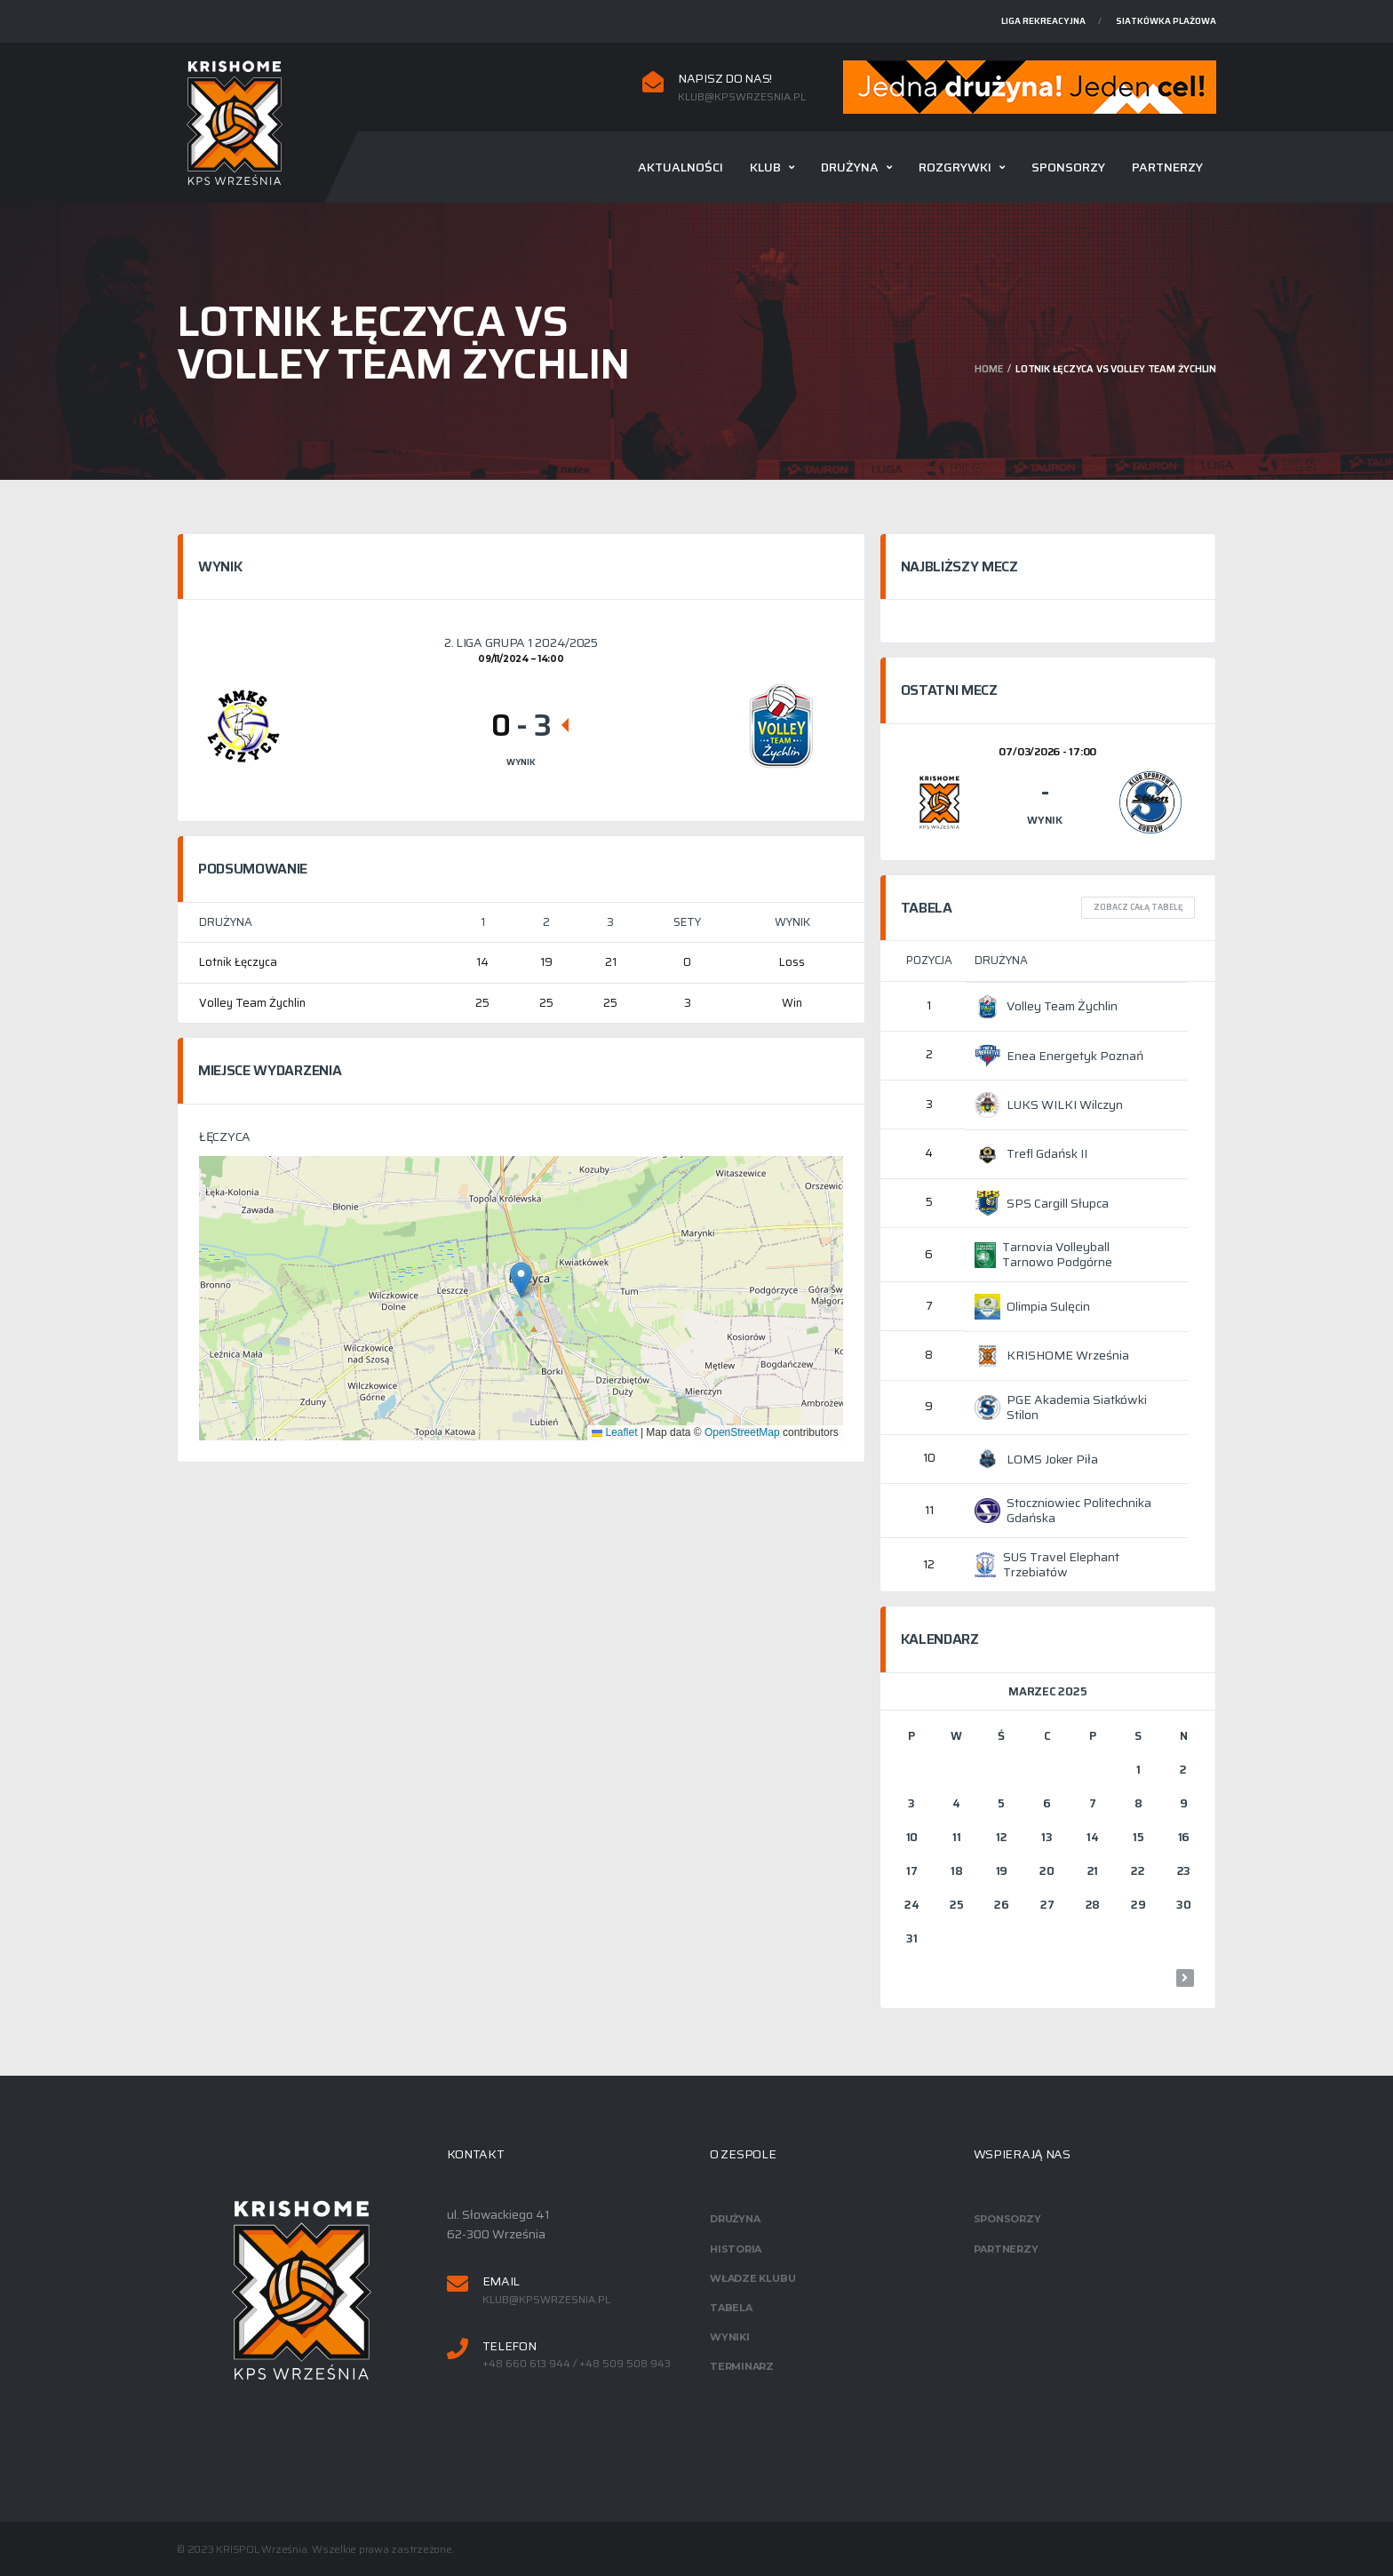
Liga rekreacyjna (1043, 21)
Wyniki (730, 2337)
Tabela (731, 2307)
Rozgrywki (955, 167)
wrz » (1185, 1978)
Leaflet (614, 1432)
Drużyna (850, 167)
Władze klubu (752, 2278)
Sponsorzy (1068, 167)
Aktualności (680, 167)
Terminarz (742, 2366)
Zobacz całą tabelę (1138, 907)
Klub (765, 167)
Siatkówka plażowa (1166, 21)
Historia (735, 2249)
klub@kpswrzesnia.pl (742, 97)
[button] (521, 1280)
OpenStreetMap (742, 1432)
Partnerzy (1167, 167)
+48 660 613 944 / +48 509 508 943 (576, 2363)
